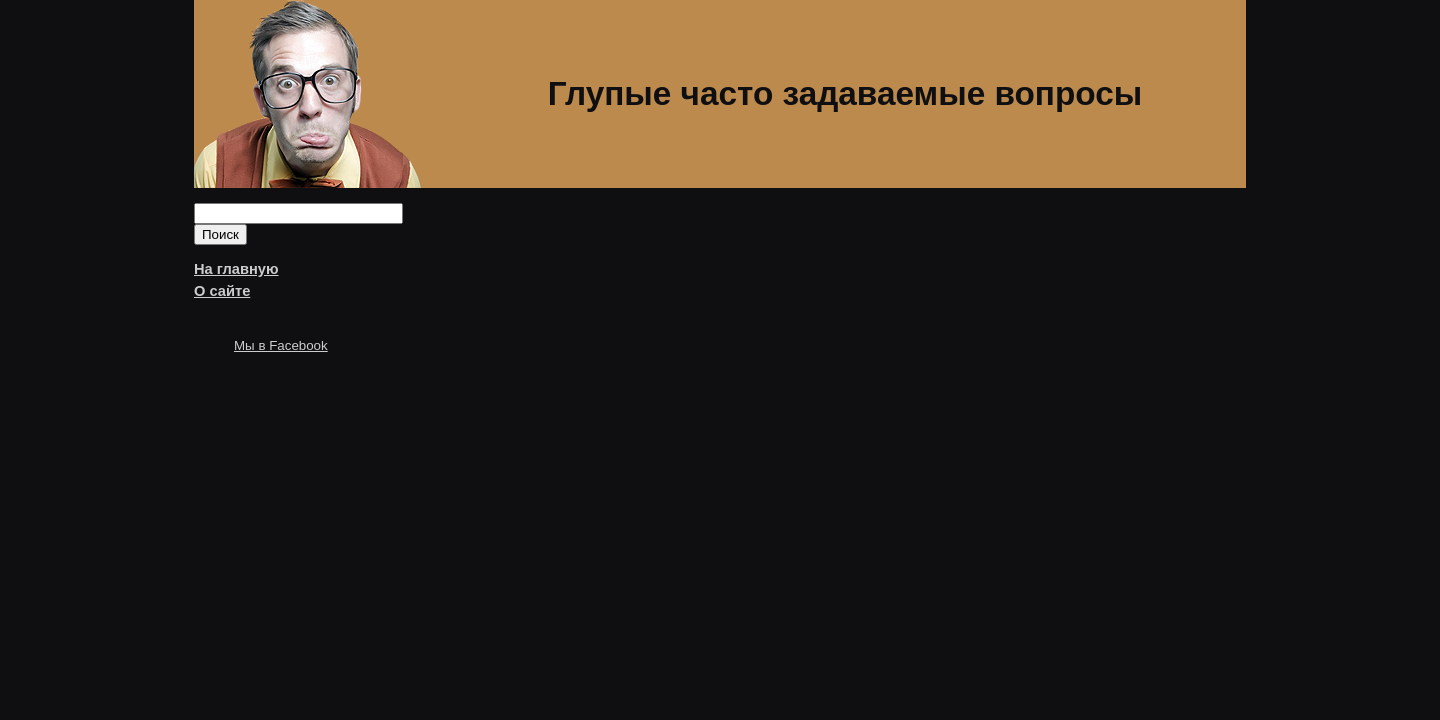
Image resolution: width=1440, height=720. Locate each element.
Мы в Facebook (281, 345)
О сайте (222, 291)
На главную (236, 269)
